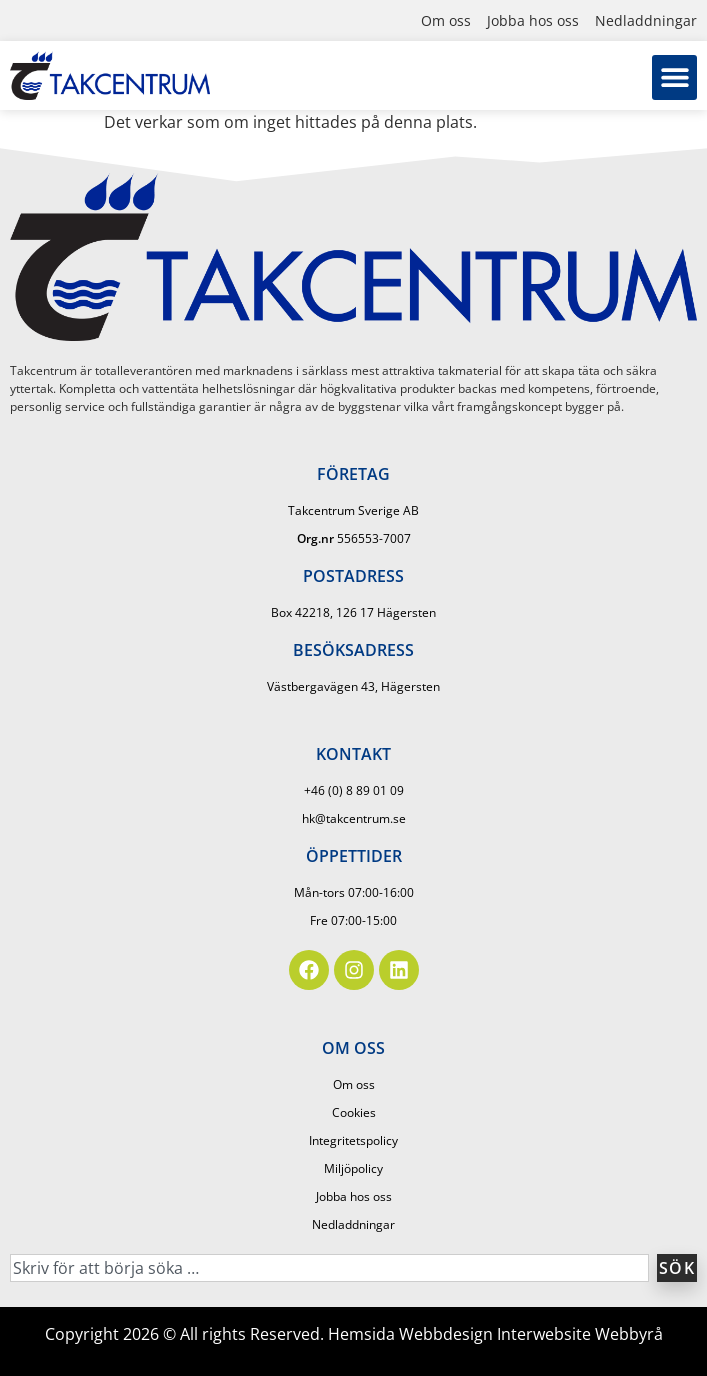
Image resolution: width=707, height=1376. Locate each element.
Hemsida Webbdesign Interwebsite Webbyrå (495, 1334)
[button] (674, 77)
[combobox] (329, 1268)
